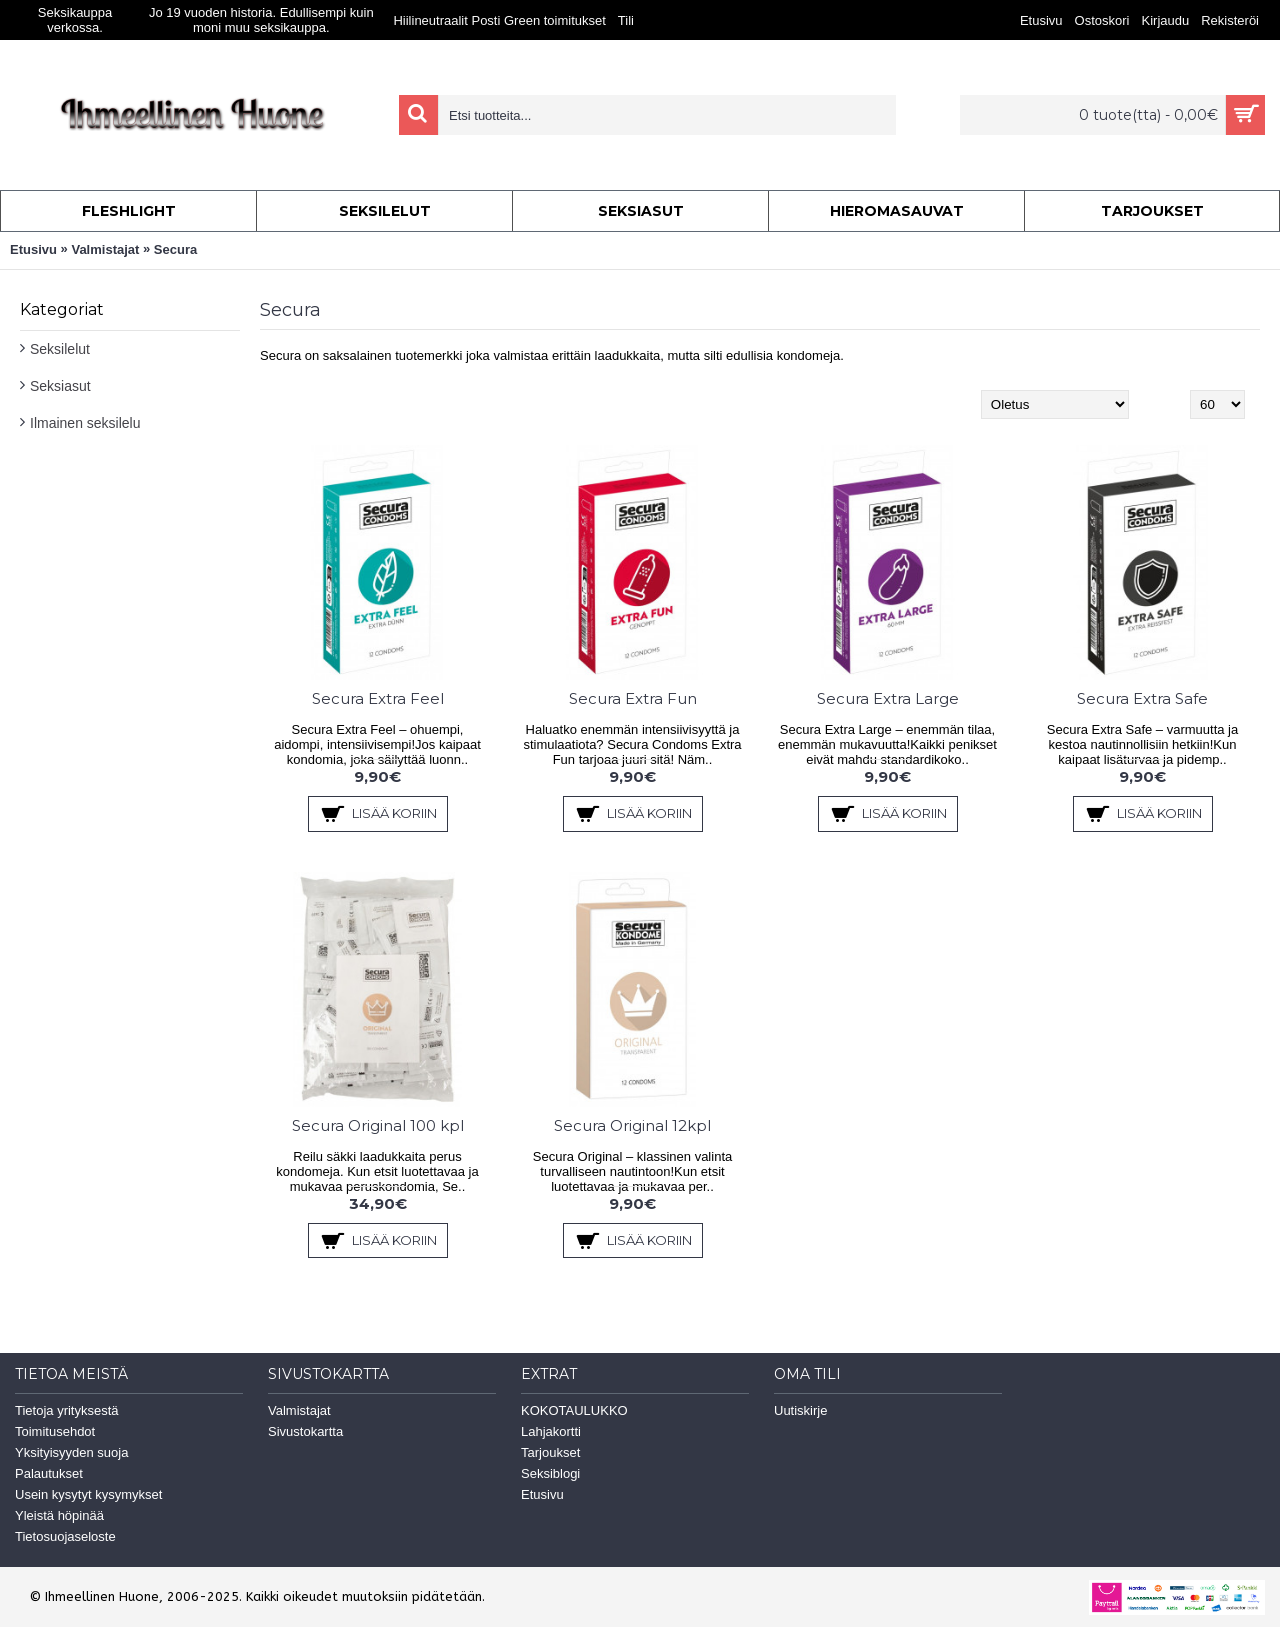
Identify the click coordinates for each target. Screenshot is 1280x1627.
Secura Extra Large (888, 698)
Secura (175, 249)
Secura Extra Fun (633, 698)
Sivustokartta (305, 1431)
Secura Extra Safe (1142, 698)
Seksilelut (60, 349)
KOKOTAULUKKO (574, 1410)
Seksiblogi (550, 1473)
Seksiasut (60, 386)
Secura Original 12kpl (632, 1125)
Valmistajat (105, 249)
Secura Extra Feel (378, 698)
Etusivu (33, 249)
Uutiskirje (800, 1410)
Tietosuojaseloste (65, 1536)
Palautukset (49, 1473)
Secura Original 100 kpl (378, 1125)
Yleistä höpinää (59, 1515)
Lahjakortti (551, 1431)
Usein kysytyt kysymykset (88, 1494)
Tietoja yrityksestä (67, 1410)
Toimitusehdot (55, 1431)
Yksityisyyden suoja (71, 1452)
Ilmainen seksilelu (85, 423)
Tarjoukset (550, 1452)
